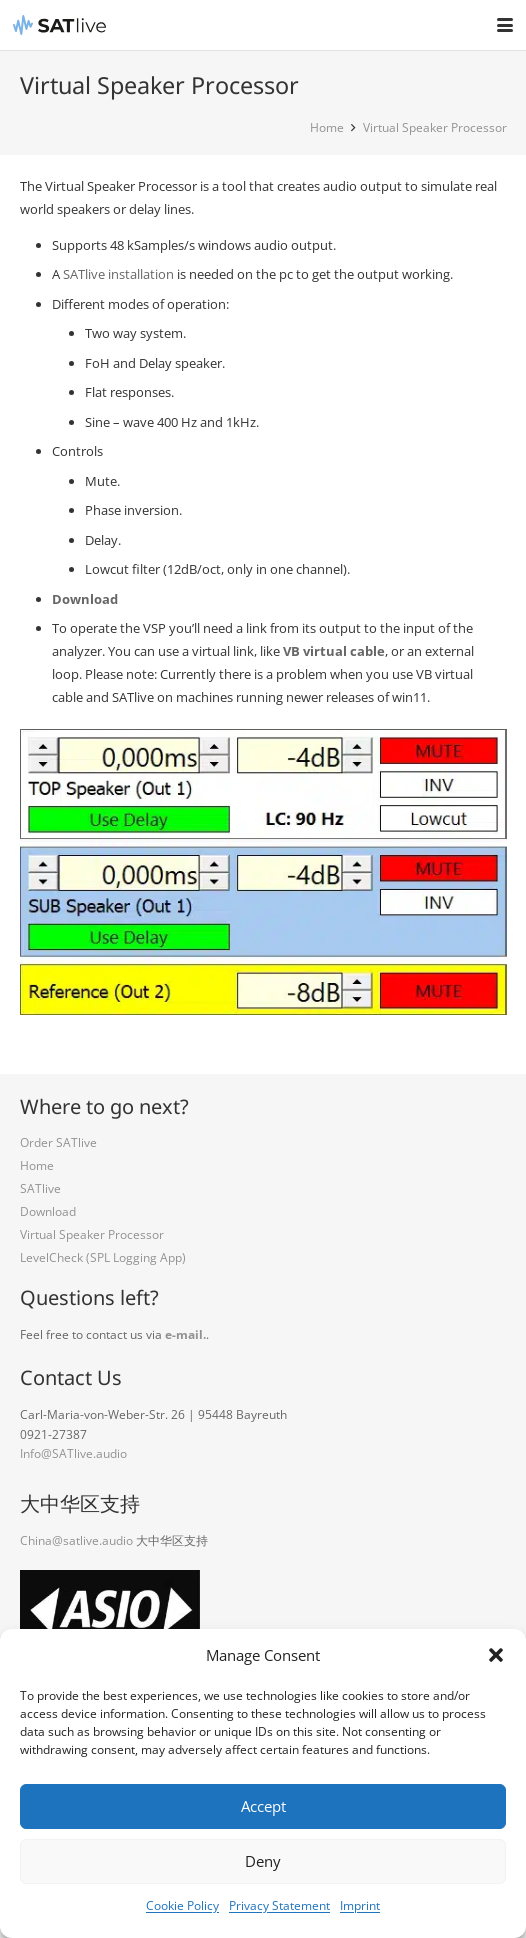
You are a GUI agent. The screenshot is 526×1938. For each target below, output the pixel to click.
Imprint (360, 1905)
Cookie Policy (182, 1905)
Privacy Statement (279, 1905)
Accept (263, 1806)
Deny (263, 1861)
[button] (496, 1655)
